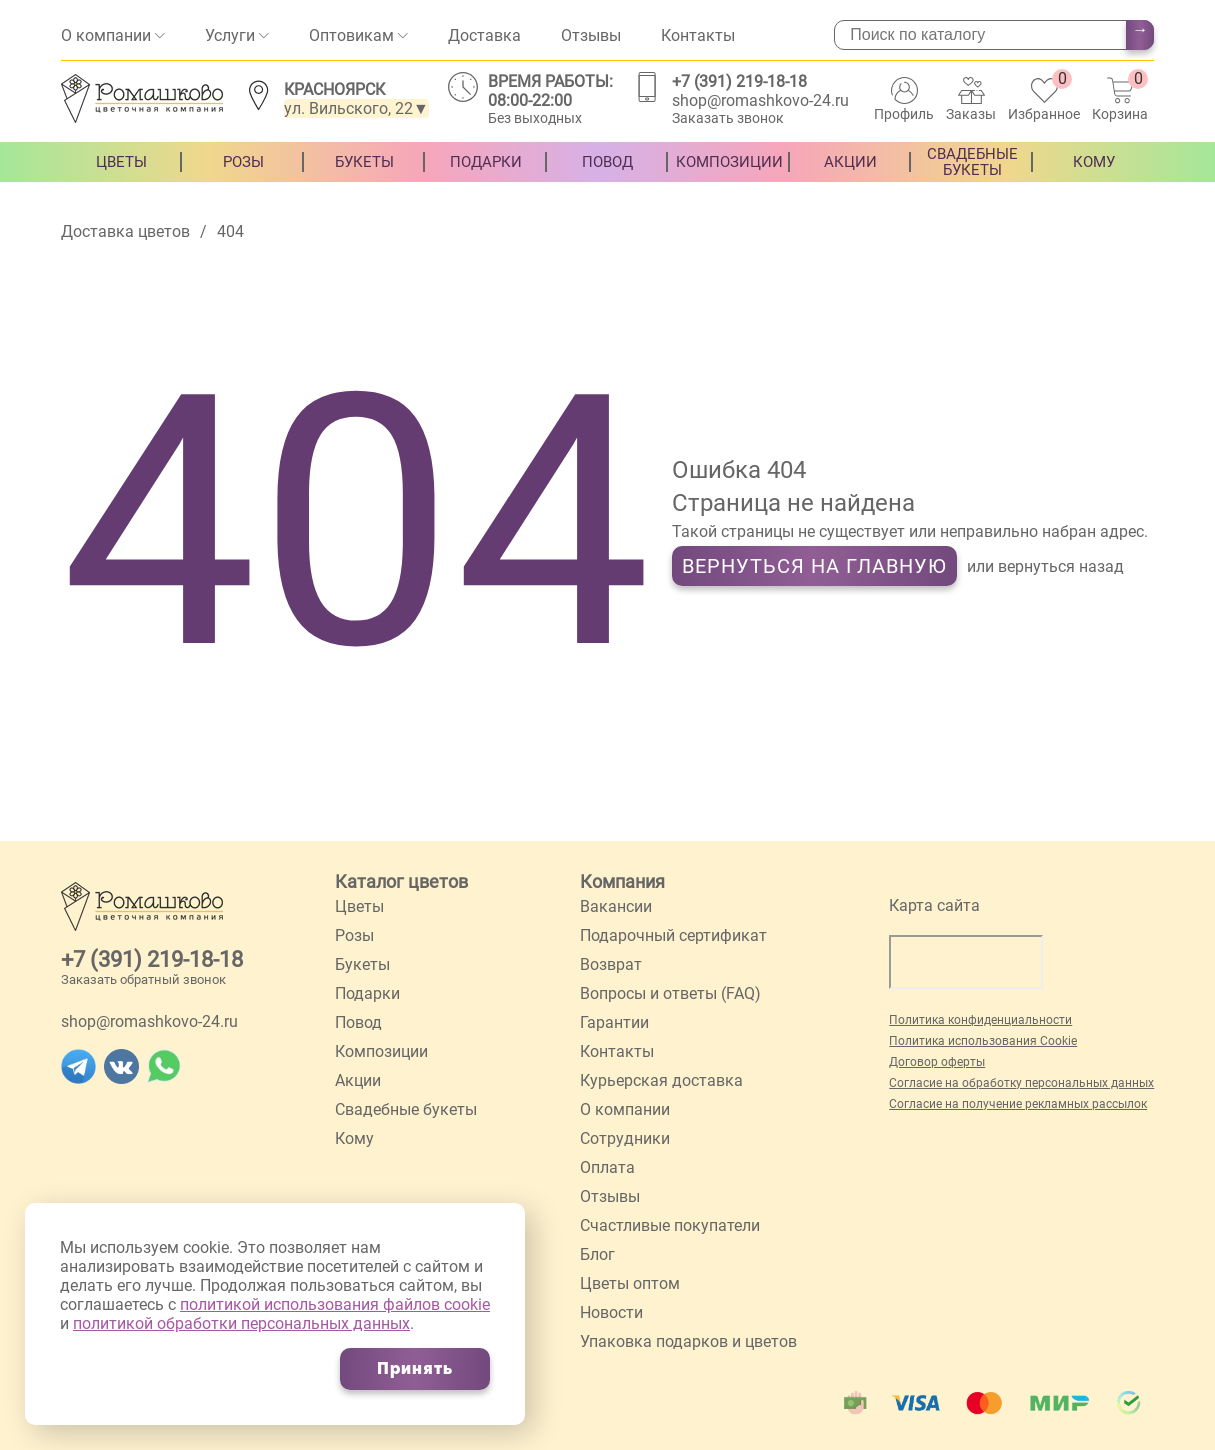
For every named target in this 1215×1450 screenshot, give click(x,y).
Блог (597, 1254)
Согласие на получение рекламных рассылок (1018, 1104)
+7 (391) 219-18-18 (739, 81)
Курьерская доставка (661, 1080)
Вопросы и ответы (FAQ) (670, 993)
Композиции (729, 177)
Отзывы (591, 35)
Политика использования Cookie (983, 1041)
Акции (850, 177)
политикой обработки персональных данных (241, 1323)
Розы (243, 177)
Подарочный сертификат (673, 935)
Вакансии (616, 906)
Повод (607, 177)
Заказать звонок (728, 118)
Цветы (121, 177)
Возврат (611, 964)
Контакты (698, 35)
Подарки (486, 177)
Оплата (607, 1167)
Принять (415, 1368)
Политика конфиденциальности (980, 1020)
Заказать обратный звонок (143, 979)
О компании (106, 35)
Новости (611, 1312)
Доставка (484, 35)
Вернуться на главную (814, 566)
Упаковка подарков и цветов (688, 1341)
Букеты (364, 177)
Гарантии (614, 1022)
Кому (1094, 177)
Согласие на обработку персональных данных (1021, 1083)
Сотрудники (625, 1138)
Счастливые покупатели (670, 1225)
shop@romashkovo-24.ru (760, 100)
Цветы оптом (630, 1283)
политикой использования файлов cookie (335, 1304)
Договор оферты (937, 1062)
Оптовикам (351, 35)
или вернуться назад (1045, 566)
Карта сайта (934, 905)
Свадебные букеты (972, 177)
